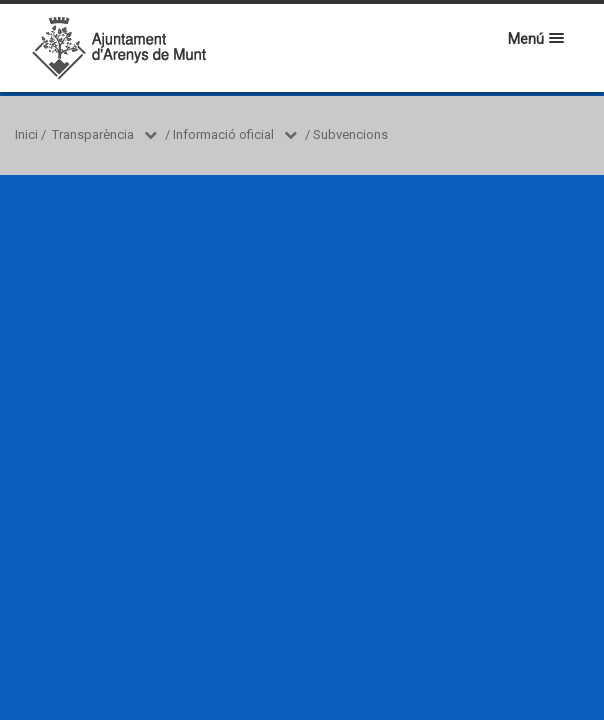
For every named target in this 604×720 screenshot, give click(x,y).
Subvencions (350, 134)
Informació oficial (223, 134)
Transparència (93, 134)
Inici (26, 134)
